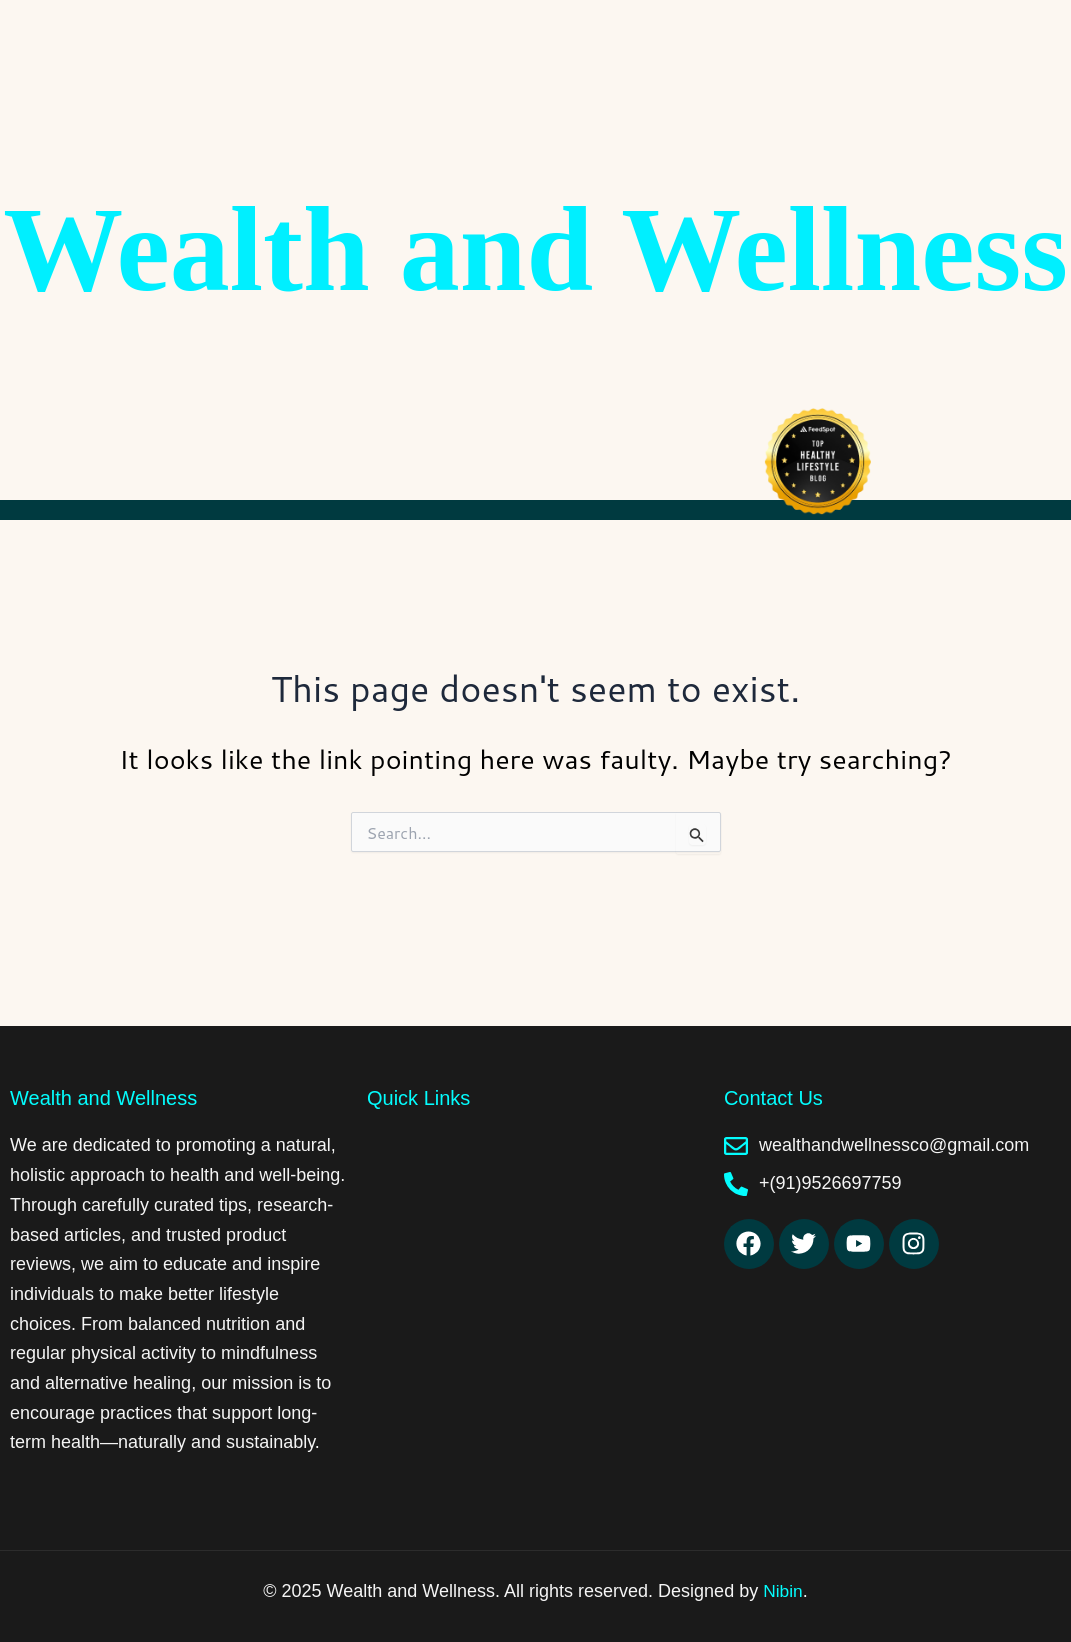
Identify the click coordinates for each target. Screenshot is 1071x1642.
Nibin (782, 1591)
